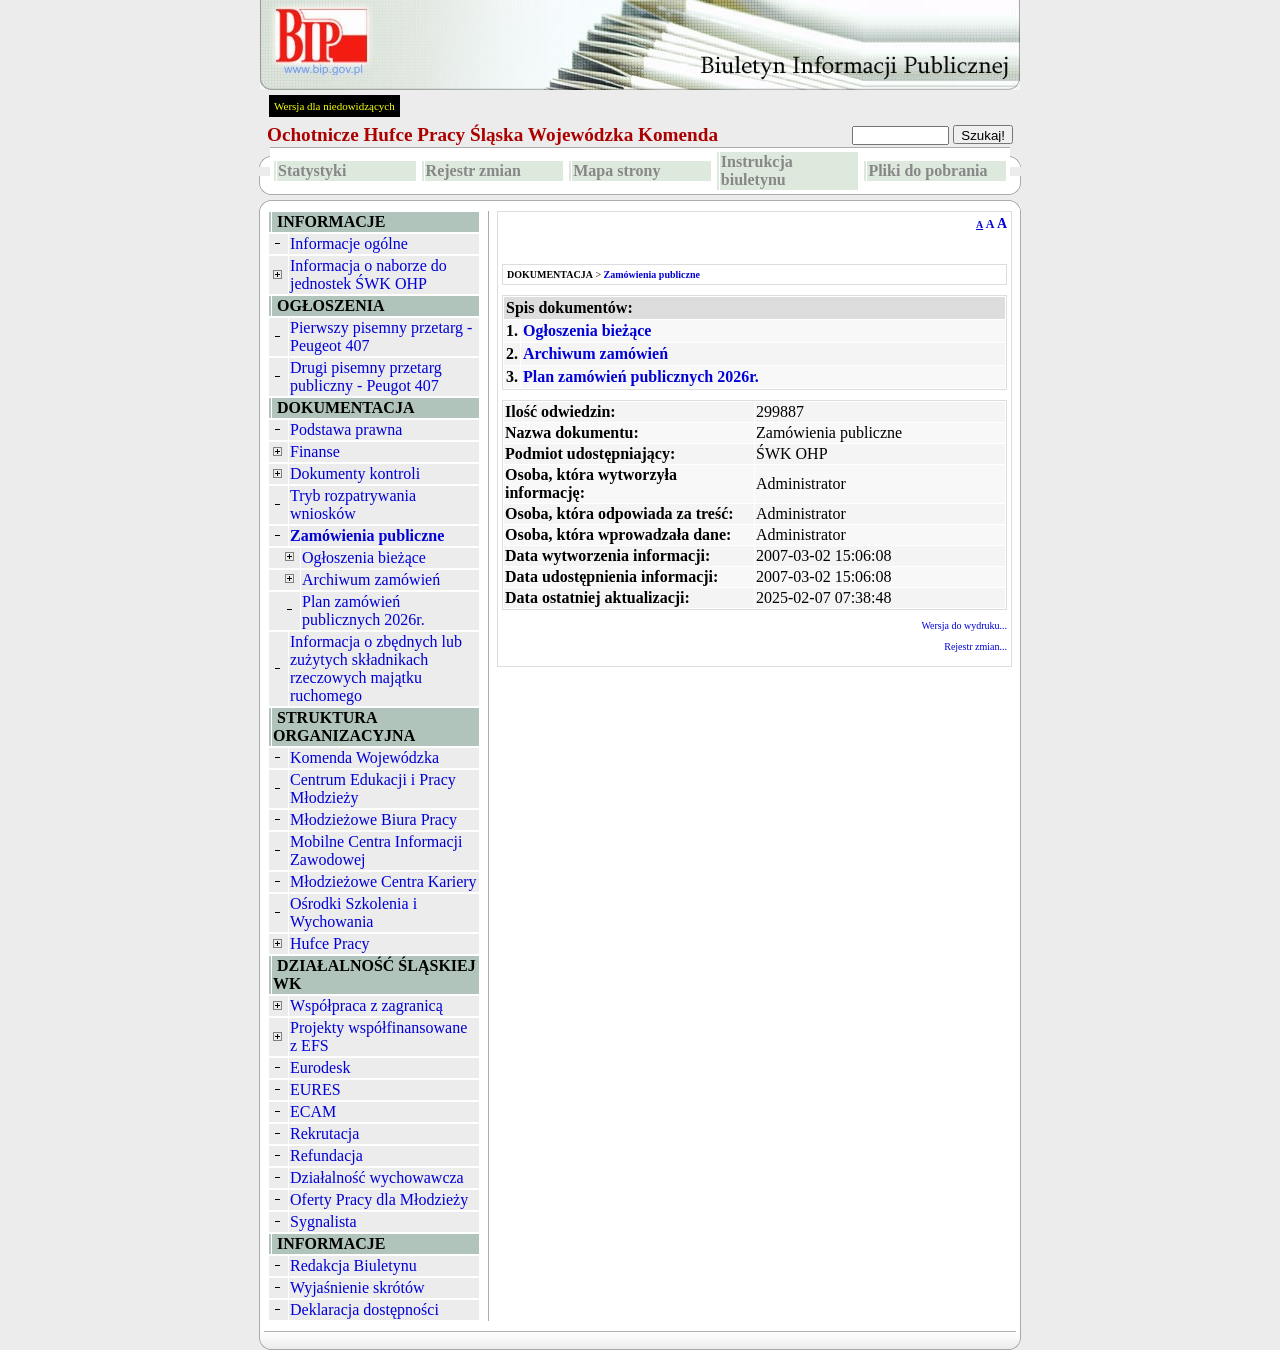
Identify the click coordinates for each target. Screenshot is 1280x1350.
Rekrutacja (324, 1133)
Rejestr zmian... (975, 646)
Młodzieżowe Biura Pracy (373, 819)
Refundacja (326, 1155)
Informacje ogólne (349, 243)
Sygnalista (323, 1221)
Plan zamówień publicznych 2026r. (363, 610)
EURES (315, 1089)
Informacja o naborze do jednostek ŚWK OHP (368, 274)
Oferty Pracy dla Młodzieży (379, 1199)
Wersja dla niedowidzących (334, 106)
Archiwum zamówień (371, 579)
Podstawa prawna (346, 429)
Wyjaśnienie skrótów (357, 1287)
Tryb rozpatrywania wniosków (353, 504)
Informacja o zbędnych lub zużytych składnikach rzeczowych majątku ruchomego (376, 668)
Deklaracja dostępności (364, 1309)
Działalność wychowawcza (377, 1177)
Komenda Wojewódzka (364, 757)
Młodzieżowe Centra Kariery (383, 881)
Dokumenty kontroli (355, 473)
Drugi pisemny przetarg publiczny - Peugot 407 (366, 376)
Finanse (315, 451)
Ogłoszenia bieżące (364, 557)
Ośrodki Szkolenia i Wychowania (353, 912)
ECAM (313, 1111)
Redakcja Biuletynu (353, 1265)
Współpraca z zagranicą (366, 1005)
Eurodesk (320, 1067)
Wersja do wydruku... (964, 625)
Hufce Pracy (330, 943)
